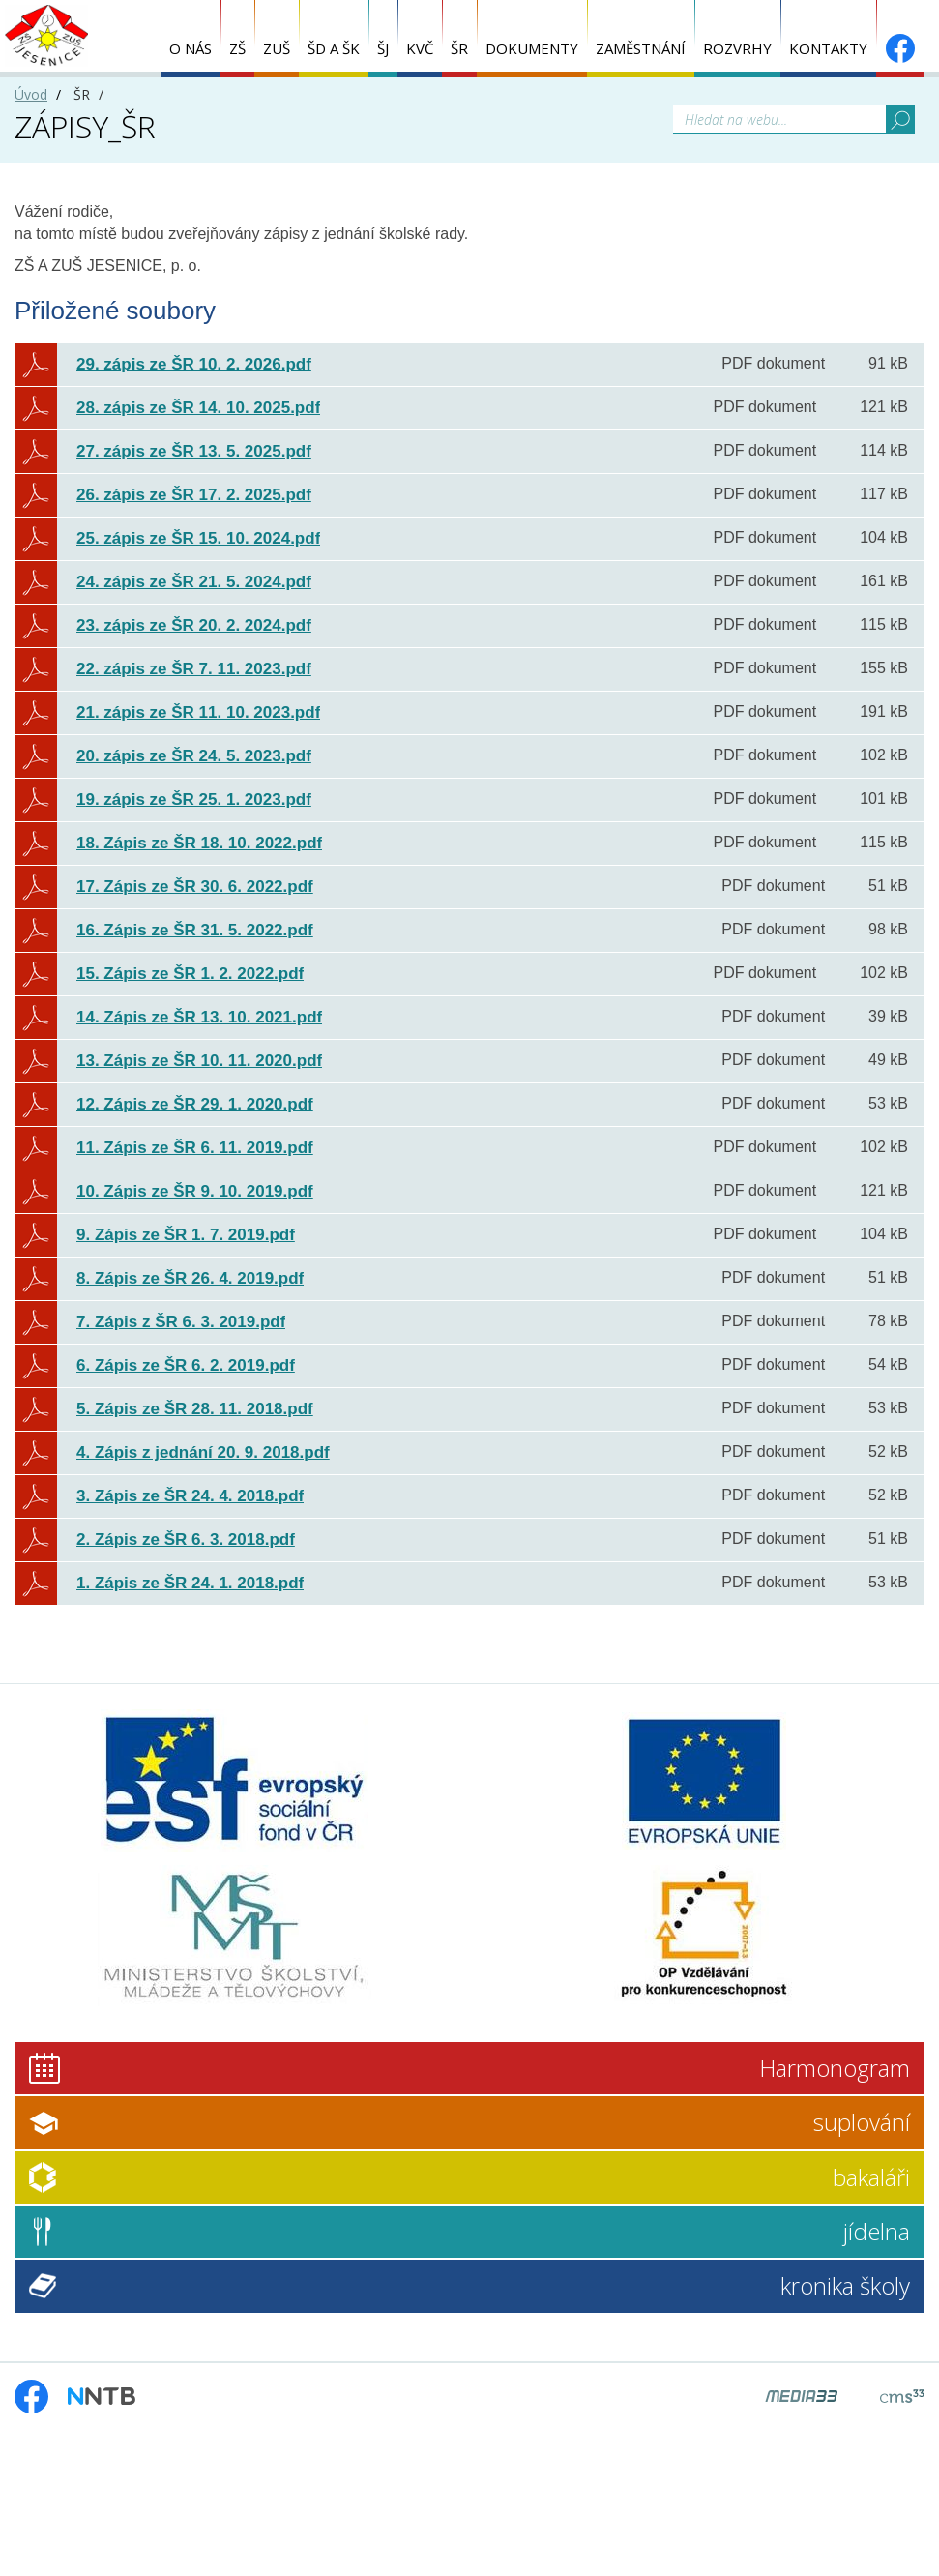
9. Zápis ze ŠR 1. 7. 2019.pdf (185, 1235)
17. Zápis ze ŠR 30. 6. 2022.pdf (194, 886)
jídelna (876, 2231)
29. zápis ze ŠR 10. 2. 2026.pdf (193, 364)
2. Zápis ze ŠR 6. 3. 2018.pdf (185, 1539)
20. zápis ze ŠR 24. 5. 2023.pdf (193, 756)
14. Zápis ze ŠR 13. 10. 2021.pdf (199, 1017)
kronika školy (845, 2285)
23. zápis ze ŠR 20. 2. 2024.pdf (193, 625)
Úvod (31, 94)
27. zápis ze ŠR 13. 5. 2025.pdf (193, 451)
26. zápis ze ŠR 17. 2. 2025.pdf (193, 495)
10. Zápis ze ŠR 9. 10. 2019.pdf (194, 1191)
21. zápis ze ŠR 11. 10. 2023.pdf (198, 712)
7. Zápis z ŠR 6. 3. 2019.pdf (180, 1322)
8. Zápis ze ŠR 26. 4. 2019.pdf (190, 1278)
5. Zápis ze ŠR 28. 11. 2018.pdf (194, 1409)
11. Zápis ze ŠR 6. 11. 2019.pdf (194, 1148)
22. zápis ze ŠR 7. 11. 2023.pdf (193, 669)
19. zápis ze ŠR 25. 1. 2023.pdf (193, 799)
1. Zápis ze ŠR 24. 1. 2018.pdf (190, 1583)
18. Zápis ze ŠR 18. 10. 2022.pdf (199, 843)
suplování (861, 2122)
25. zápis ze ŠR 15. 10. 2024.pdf (198, 538)
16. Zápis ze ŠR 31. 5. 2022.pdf (194, 930)
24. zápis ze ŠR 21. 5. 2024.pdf (193, 582)
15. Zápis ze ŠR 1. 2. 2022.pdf (190, 973)
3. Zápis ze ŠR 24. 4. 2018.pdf (190, 1496)
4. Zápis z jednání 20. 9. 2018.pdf (203, 1452)
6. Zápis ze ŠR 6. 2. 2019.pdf (185, 1365)
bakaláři (871, 2177)
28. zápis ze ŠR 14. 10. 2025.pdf (198, 408)
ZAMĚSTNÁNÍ (641, 48)
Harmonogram (834, 2068)
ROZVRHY (737, 48)
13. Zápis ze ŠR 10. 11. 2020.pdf (199, 1060)
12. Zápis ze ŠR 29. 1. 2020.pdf (194, 1104)
